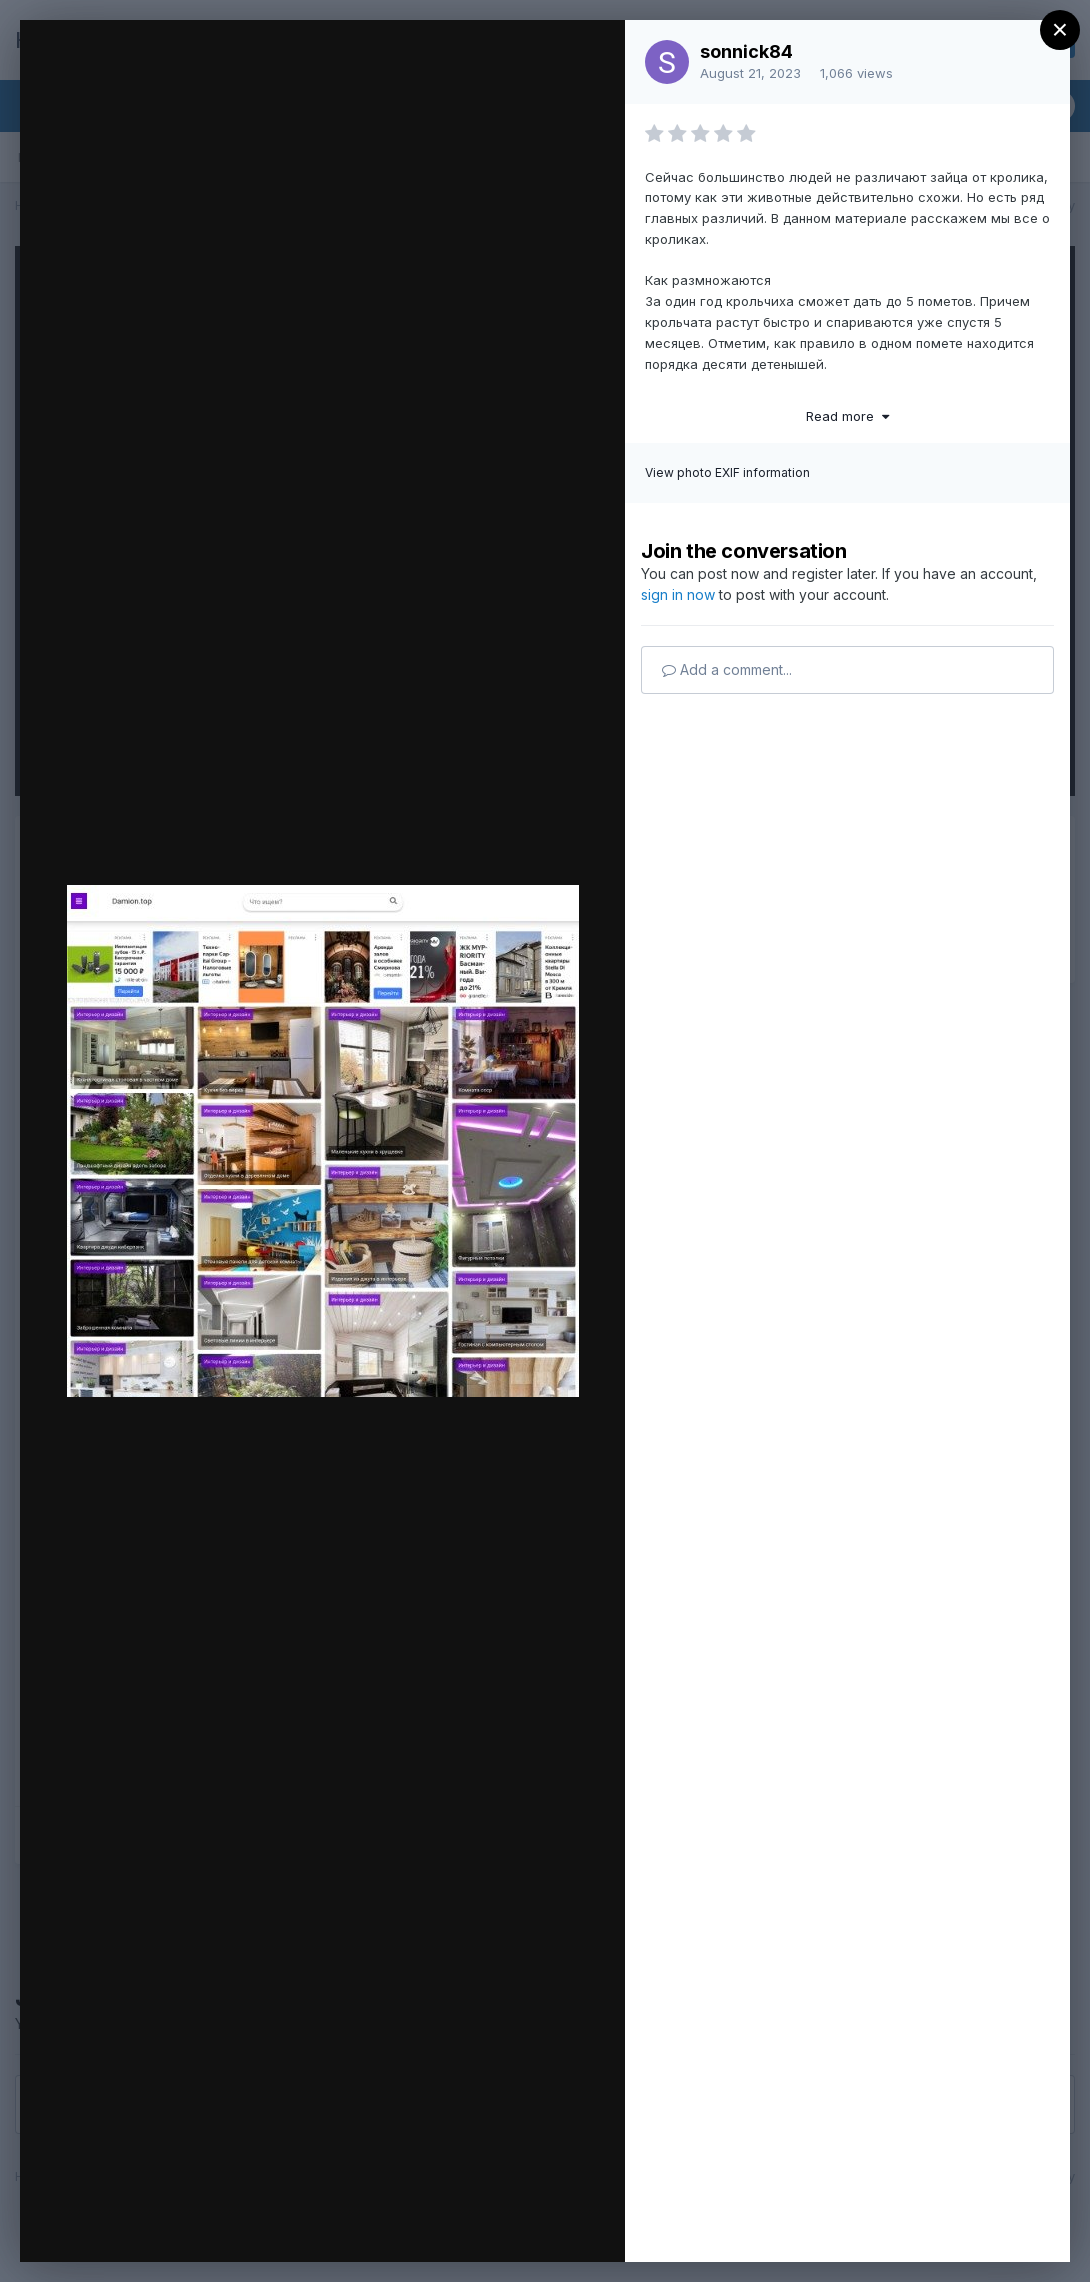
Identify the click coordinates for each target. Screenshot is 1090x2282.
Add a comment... (727, 669)
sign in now (678, 594)
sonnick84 (746, 51)
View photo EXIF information (727, 472)
